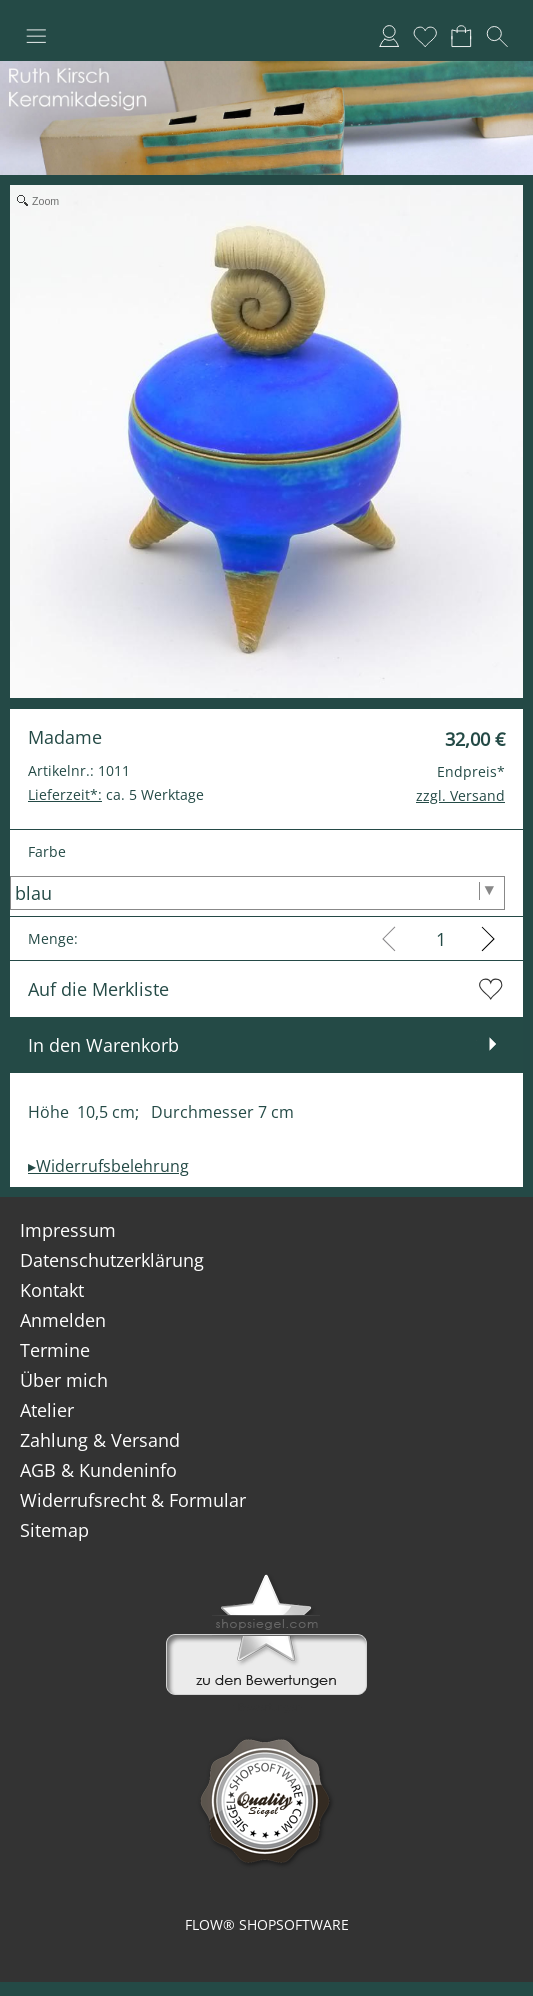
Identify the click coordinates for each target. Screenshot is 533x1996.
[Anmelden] (389, 36)
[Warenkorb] (461, 36)
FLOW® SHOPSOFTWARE (267, 1924)
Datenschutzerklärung (112, 1260)
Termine (55, 1350)
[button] (36, 36)
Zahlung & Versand (100, 1440)
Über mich (64, 1380)
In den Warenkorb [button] (103, 1045)
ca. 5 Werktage (116, 794)
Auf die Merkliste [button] (98, 989)
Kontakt (52, 1290)
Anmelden (63, 1320)
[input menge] (440, 938)
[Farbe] (257, 893)
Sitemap (54, 1530)
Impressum (68, 1230)
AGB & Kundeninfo (98, 1470)
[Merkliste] (425, 36)
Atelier (47, 1410)
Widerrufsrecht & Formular (133, 1500)
